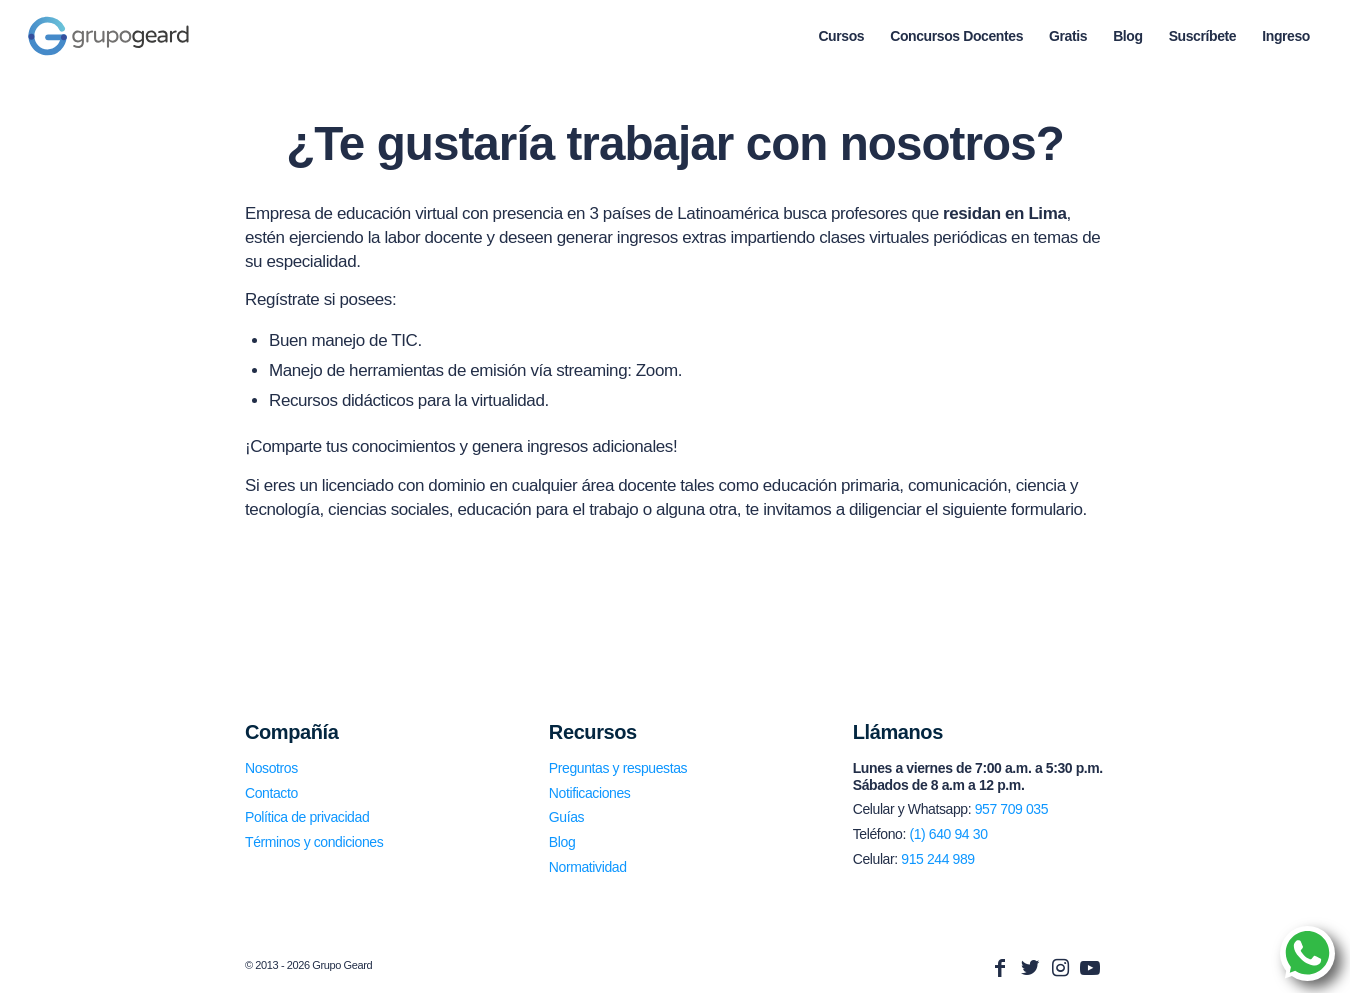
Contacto (271, 793)
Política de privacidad (307, 817)
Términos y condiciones (314, 842)
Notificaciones (590, 793)
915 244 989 (937, 859)
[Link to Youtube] (1090, 968)
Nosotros (271, 768)
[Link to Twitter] (1030, 968)
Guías (566, 817)
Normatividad (588, 867)
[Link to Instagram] (1060, 968)
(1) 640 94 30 (948, 834)
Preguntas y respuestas (618, 768)
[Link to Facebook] (1000, 968)
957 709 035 (1011, 809)
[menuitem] (841, 36)
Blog (562, 842)
